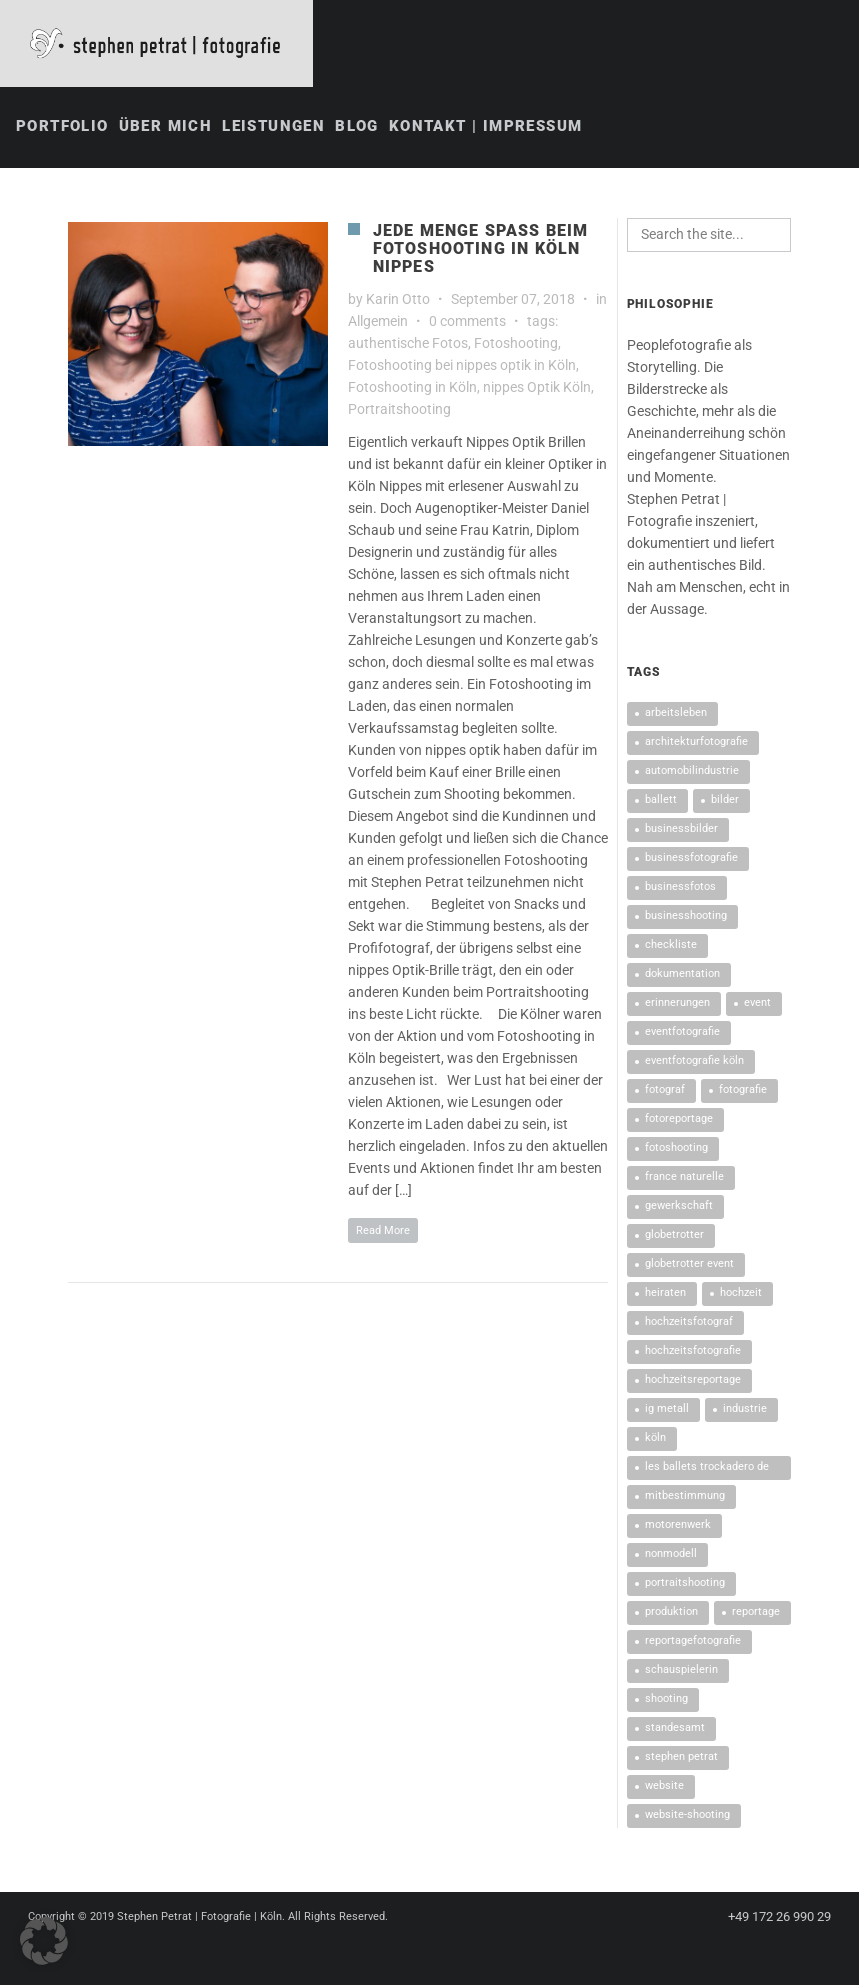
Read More (383, 1232)
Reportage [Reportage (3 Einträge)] (756, 1613)
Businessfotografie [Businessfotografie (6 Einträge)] (691, 859)
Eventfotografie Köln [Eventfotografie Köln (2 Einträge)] (694, 1062)
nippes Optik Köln (537, 389)
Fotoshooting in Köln (412, 389)
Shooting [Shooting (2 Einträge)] (666, 1700)
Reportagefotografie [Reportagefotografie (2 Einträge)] (693, 1642)
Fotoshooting (516, 345)
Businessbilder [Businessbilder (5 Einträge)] (681, 830)
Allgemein (378, 323)
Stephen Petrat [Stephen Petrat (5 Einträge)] (681, 1758)
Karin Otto (398, 301)
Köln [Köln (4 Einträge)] (655, 1439)
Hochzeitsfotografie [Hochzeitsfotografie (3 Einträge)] (693, 1352)
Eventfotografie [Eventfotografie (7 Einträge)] (682, 1033)
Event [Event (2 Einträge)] (757, 1004)
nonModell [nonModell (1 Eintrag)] (671, 1555)
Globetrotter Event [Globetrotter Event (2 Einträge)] (689, 1265)
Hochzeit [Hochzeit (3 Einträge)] (741, 1294)
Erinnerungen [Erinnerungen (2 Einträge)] (677, 1004)
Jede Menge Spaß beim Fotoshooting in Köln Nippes (481, 250)
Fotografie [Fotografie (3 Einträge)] (743, 1091)
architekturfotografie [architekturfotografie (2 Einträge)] (696, 743)
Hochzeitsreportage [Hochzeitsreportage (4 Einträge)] (693, 1381)
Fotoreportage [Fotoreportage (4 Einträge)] (679, 1120)
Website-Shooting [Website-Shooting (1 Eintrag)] (687, 1816)
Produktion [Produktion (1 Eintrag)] (671, 1613)
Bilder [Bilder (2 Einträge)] (725, 801)
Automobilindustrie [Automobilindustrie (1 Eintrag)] (692, 772)
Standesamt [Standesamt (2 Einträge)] (675, 1729)
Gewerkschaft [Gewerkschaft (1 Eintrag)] (679, 1207)
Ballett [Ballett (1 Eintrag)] (661, 801)
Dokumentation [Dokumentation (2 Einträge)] (682, 975)
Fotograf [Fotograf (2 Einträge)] (665, 1091)
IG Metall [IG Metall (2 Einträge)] (667, 1410)
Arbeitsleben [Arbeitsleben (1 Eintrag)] (676, 714)
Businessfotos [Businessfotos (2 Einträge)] (680, 888)
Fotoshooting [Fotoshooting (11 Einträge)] (676, 1149)
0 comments (467, 323)
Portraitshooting (399, 411)
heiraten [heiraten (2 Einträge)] (665, 1294)
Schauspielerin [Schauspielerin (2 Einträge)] (681, 1671)
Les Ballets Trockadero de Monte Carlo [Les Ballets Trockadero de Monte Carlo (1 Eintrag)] (707, 1472)
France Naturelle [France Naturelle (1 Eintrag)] (684, 1178)
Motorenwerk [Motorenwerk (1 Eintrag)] (678, 1526)
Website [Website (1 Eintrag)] (664, 1787)
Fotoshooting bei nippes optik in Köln (462, 367)
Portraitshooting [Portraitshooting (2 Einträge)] (685, 1584)
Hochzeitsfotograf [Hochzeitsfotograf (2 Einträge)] (689, 1323)
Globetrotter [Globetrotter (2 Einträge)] (674, 1236)
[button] (44, 1941)
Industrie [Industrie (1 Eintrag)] (745, 1410)
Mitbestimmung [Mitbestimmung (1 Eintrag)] (685, 1497)
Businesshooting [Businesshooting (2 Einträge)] (686, 917)
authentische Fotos (408, 345)
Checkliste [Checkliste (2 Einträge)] (671, 946)
